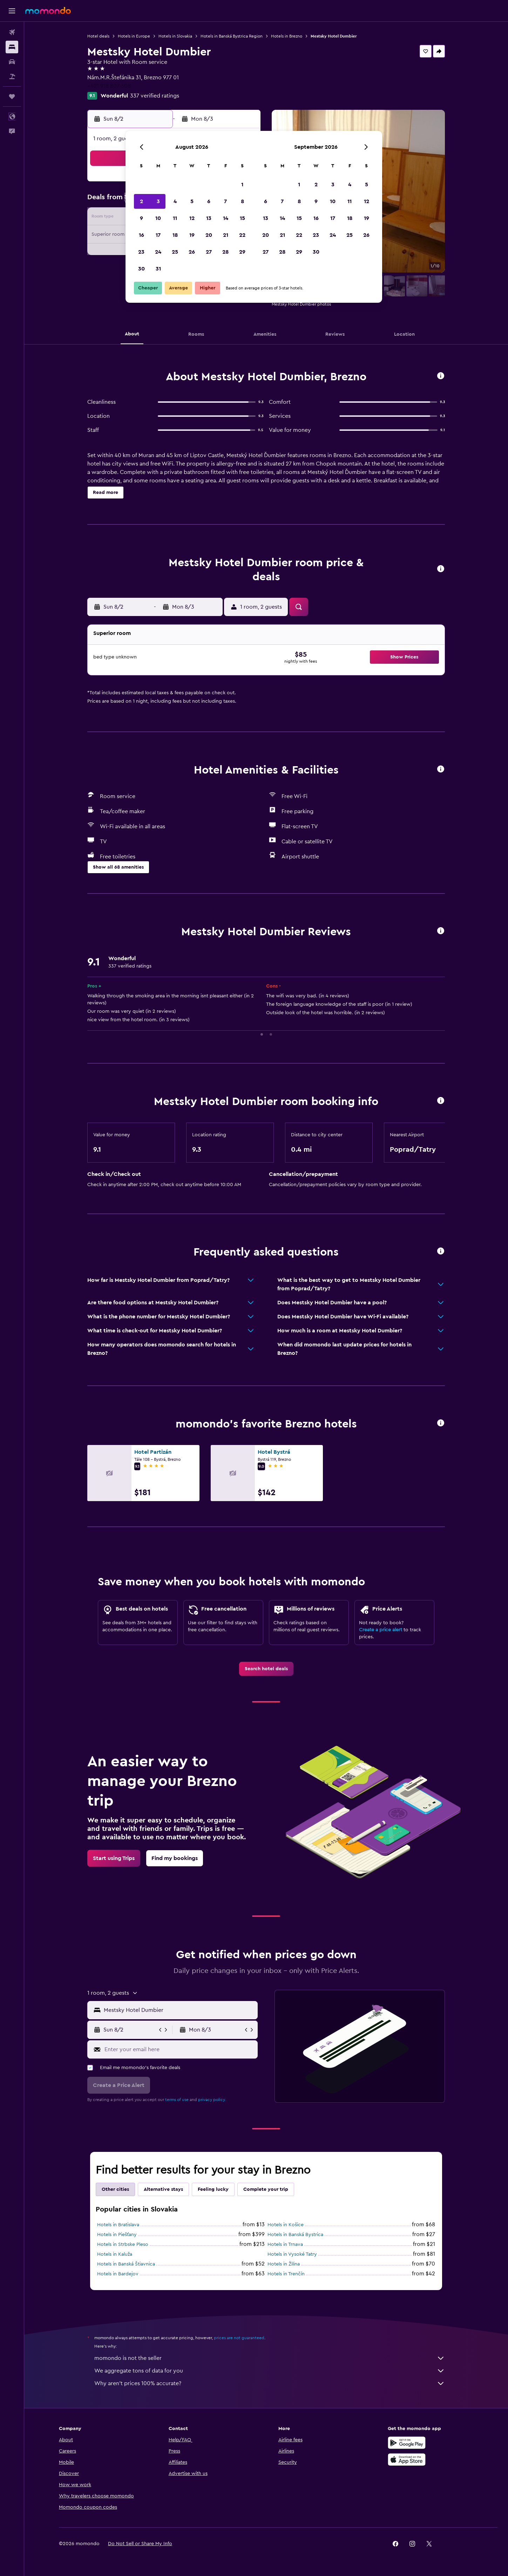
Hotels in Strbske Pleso (122, 2244)
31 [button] (158, 269)
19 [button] (192, 235)
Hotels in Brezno (286, 36)
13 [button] (208, 218)
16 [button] (141, 235)
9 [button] (141, 218)
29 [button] (242, 252)
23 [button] (141, 252)
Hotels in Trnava (285, 2244)
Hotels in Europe (134, 36)
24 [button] (158, 252)
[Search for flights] (12, 32)
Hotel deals (98, 36)
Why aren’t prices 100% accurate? (269, 2383)
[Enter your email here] (179, 2049)
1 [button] (242, 184)
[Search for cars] (12, 62)
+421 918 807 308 (109, 86)
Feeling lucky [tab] (213, 2189)
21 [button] (225, 235)
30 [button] (141, 269)
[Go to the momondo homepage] (48, 10)
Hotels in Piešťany (117, 2234)
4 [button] (175, 201)
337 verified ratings (154, 96)
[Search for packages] (12, 76)
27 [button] (209, 252)
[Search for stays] (12, 47)
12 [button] (192, 218)
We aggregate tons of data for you (269, 2371)
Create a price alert (380, 1629)
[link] (266, 1669)
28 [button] (225, 252)
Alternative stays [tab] (163, 2189)
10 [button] (158, 218)
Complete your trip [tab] (265, 2189)
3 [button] (158, 201)
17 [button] (158, 235)
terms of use (177, 2099)
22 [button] (242, 235)
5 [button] (192, 201)
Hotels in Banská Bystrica (295, 2234)
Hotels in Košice (285, 2224)
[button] (12, 11)
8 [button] (242, 201)
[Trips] (12, 96)
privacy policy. (212, 2099)
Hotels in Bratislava (118, 2224)
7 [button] (225, 201)
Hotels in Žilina (283, 2264)
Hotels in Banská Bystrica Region (232, 36)
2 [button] (141, 201)
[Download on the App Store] (407, 2459)
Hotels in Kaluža (114, 2254)
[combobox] (179, 2010)
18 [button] (175, 235)
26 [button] (192, 252)
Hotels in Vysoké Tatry (292, 2254)
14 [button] (225, 218)
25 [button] (175, 252)
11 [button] (175, 218)
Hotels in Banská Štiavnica (126, 2264)
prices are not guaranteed (239, 2338)
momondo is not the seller (269, 2358)
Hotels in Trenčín (286, 2273)
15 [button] (242, 218)
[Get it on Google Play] (407, 2442)
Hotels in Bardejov (117, 2273)
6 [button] (208, 201)
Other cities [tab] (115, 2189)
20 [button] (208, 235)
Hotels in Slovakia (175, 36)
